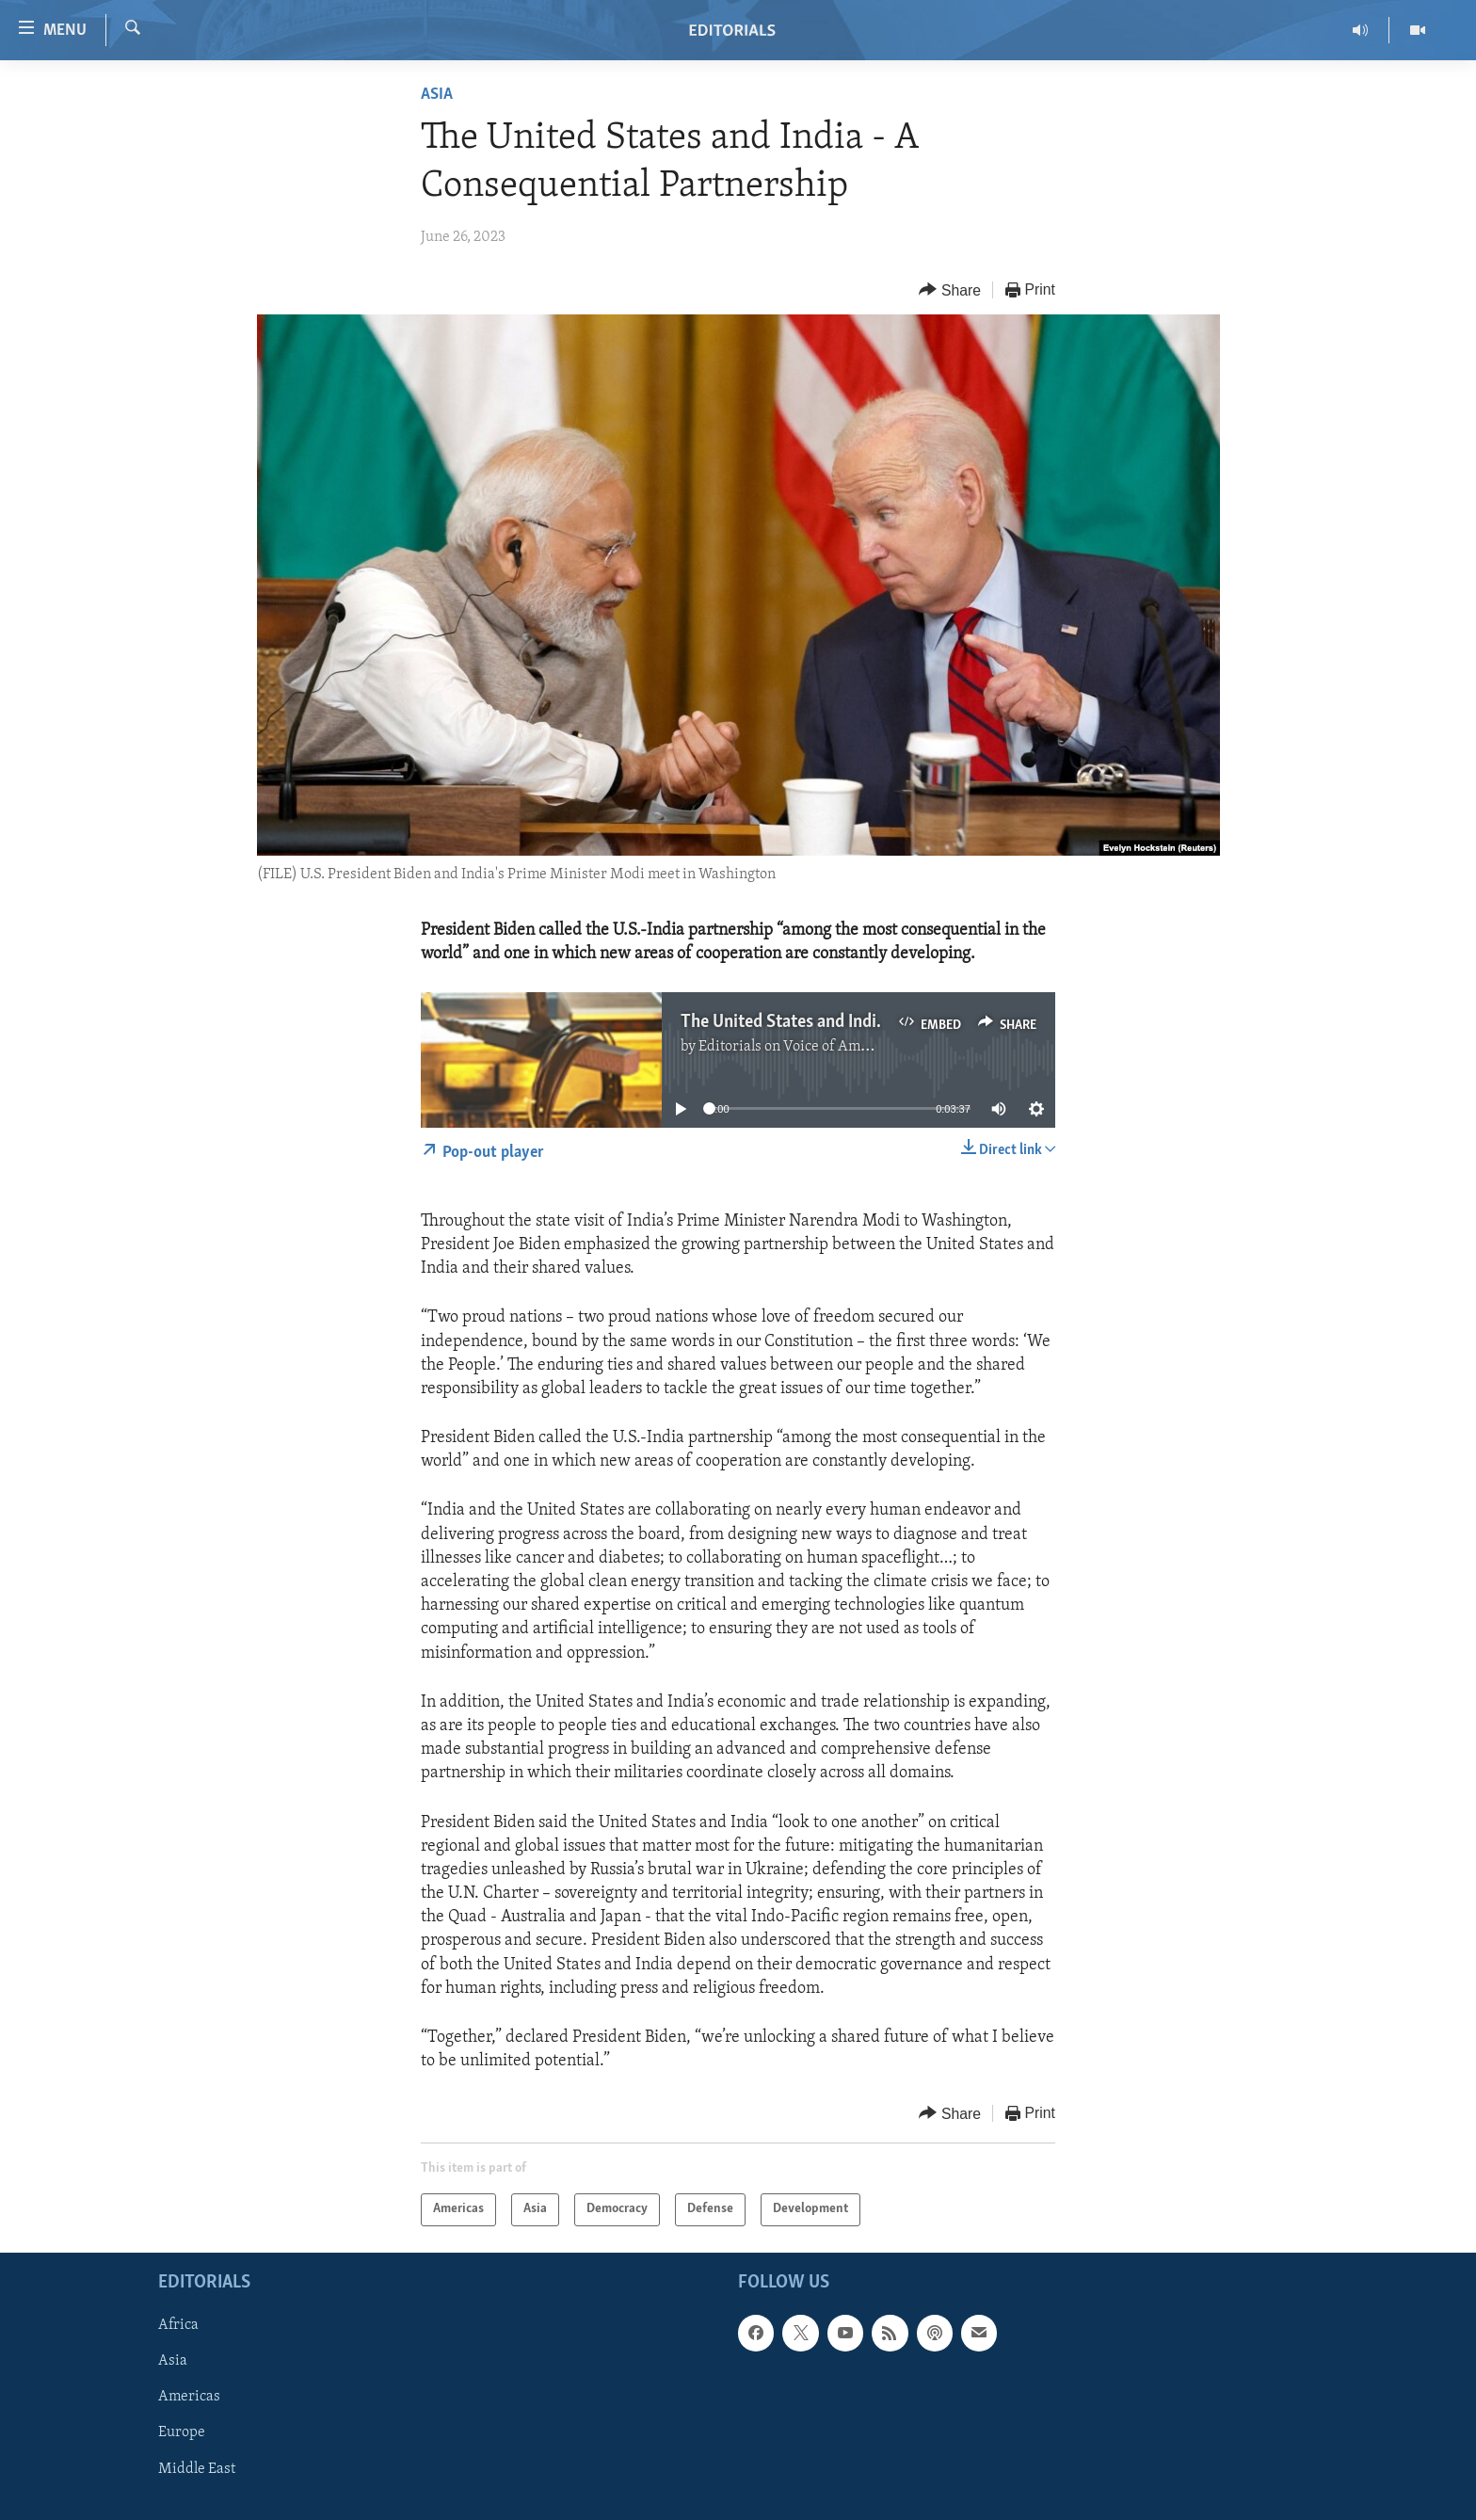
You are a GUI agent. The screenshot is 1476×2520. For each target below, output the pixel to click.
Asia (437, 95)
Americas (189, 2396)
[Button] (950, 290)
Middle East (196, 2468)
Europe (181, 2432)
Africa (178, 2325)
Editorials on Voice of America (795, 1046)
